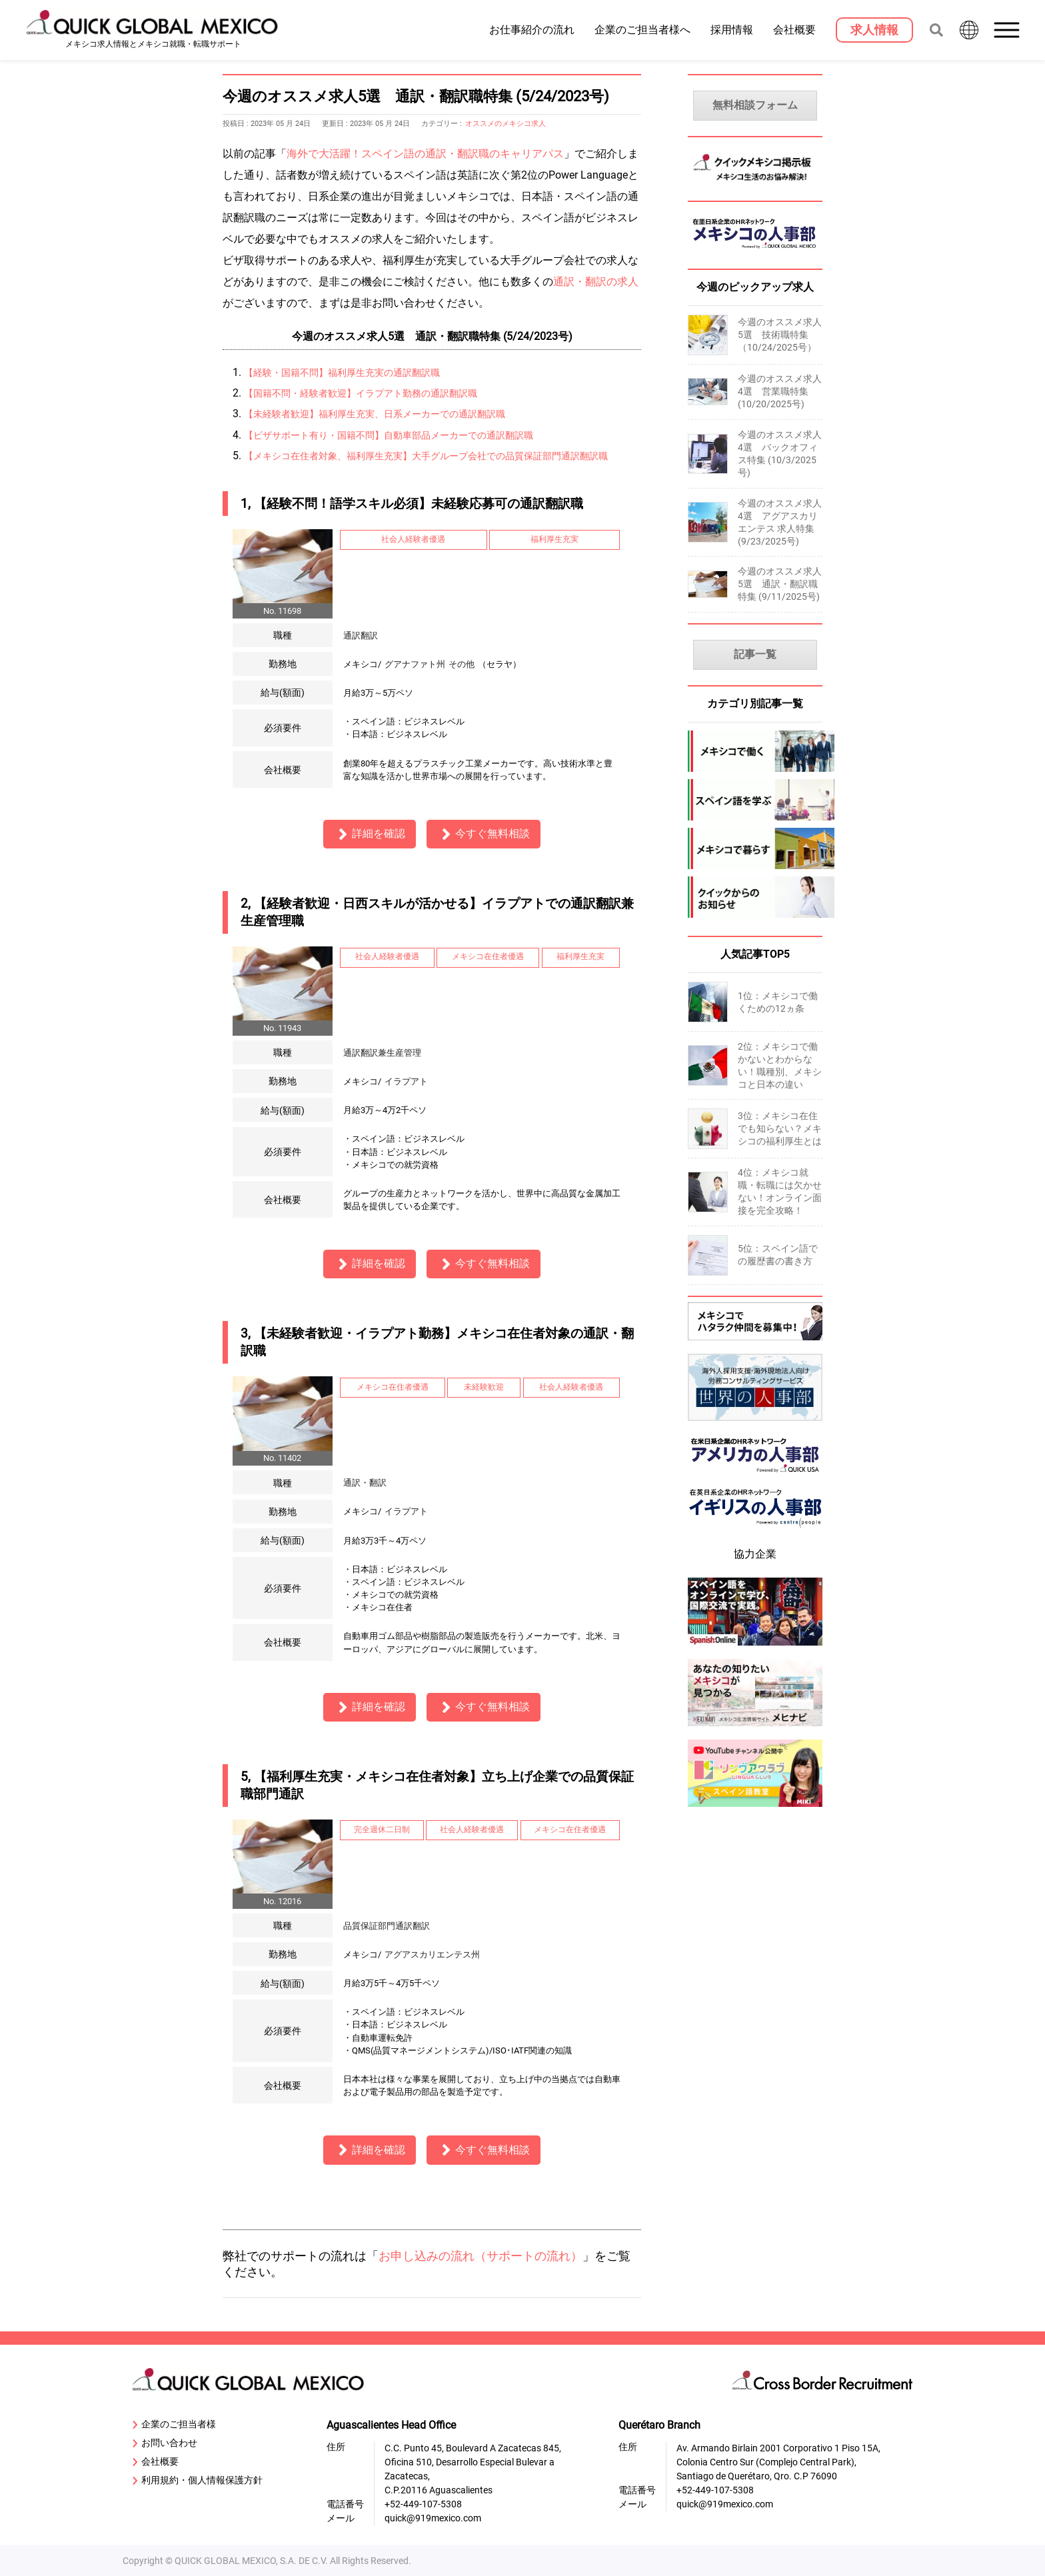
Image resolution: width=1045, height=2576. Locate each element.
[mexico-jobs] (755, 751)
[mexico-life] (755, 848)
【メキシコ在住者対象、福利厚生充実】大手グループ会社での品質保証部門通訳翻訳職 (426, 456)
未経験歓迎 (484, 1387)
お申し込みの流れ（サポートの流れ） (480, 2256)
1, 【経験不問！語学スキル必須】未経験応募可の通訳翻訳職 (412, 503)
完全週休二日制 (382, 1829)
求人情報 (874, 30)
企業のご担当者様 (174, 2425)
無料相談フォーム (755, 105)
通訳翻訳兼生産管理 (382, 1053)
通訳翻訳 (360, 636)
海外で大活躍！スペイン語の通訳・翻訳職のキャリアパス (425, 153)
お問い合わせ (165, 2443)
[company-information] (755, 897)
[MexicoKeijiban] (755, 184)
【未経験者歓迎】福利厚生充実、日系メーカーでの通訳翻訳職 (374, 414)
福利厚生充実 (554, 539)
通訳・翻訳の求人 (595, 281)
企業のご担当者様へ (642, 29)
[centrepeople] (755, 1530)
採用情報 (731, 29)
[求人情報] (874, 30)
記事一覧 (755, 654)
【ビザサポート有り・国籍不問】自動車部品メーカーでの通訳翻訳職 (388, 435)
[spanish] (755, 799)
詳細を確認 (369, 834)
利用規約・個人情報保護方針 (198, 2481)
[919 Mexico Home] (153, 30)
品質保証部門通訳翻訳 (391, 1926)
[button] (1008, 30)
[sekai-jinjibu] (755, 1422)
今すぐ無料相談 (483, 834)
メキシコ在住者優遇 (488, 956)
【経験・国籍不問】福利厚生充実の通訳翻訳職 (342, 373)
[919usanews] (755, 1476)
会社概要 (794, 29)
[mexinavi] (755, 1728)
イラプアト (406, 1081)
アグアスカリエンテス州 (432, 1954)
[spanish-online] (755, 1647)
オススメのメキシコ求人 (505, 123)
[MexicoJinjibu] (755, 252)
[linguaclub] (755, 1808)
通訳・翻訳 (365, 1483)
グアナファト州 (415, 664)
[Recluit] (755, 1342)
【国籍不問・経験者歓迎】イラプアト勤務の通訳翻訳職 (360, 393)
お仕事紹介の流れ (531, 29)
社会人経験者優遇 (413, 539)
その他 (462, 664)
